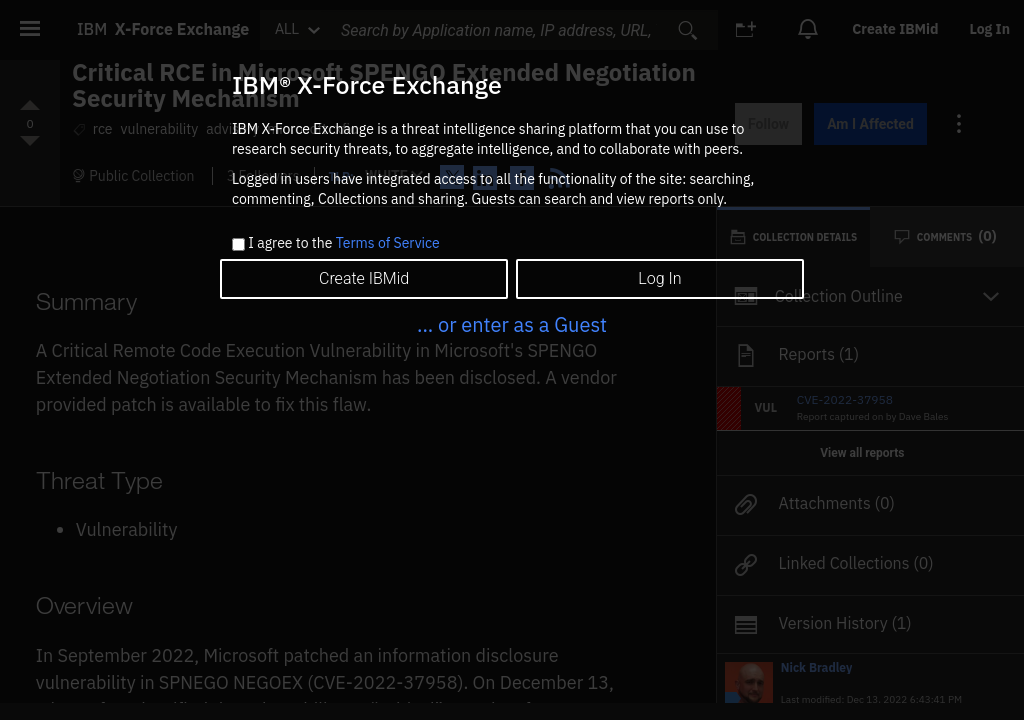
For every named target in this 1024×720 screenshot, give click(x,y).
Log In (659, 278)
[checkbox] (238, 244)
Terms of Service (388, 243)
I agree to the (343, 244)
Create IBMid (364, 278)
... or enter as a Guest (512, 324)
